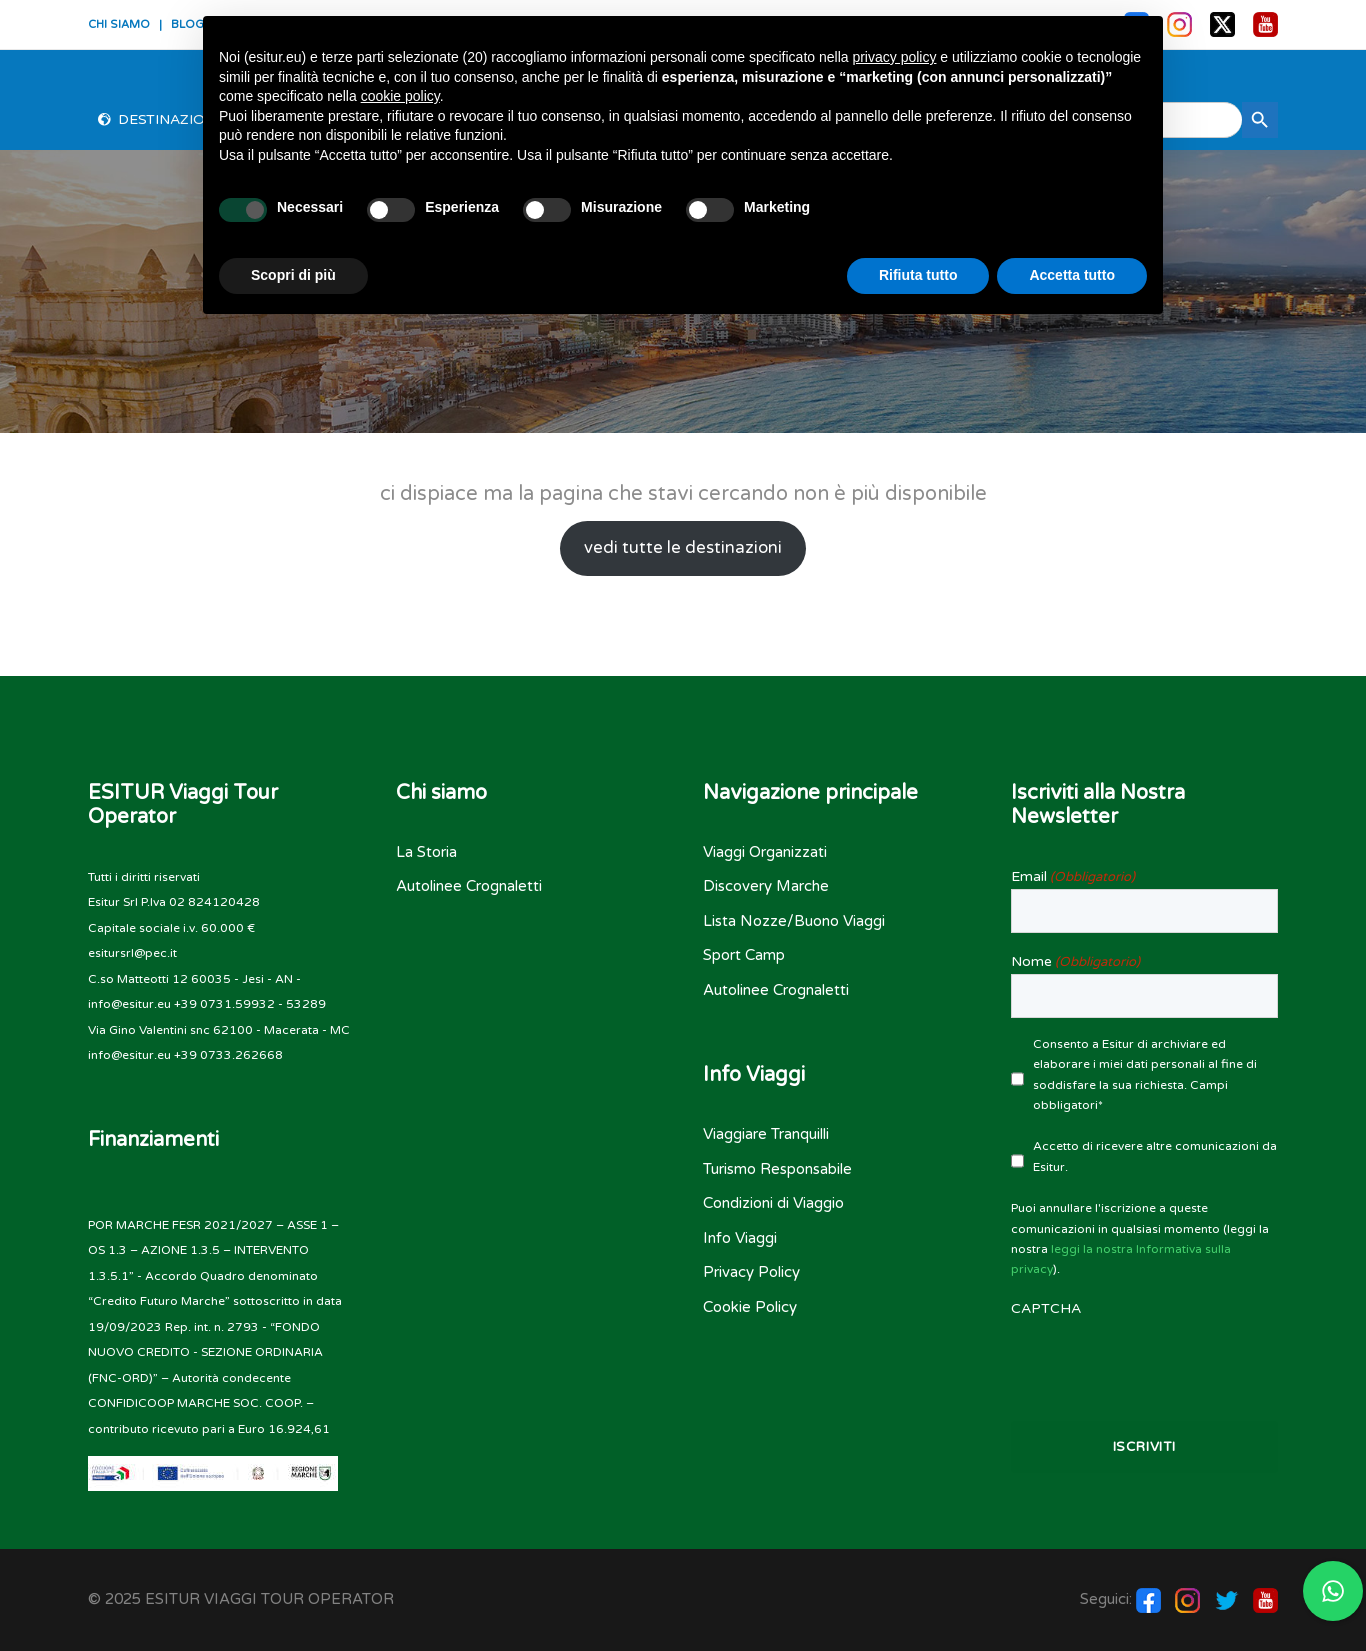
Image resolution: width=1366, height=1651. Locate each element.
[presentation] (1145, 1360)
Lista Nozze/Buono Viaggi (794, 921)
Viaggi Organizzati (765, 852)
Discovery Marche (766, 886)
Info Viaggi (740, 1238)
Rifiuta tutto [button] (918, 275)
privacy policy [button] (894, 57)
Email (1073, 877)
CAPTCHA (1046, 1308)
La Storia (426, 852)
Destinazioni (169, 119)
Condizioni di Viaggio (773, 1203)
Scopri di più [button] (293, 275)
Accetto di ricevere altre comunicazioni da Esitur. (1155, 1156)
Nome (1075, 962)
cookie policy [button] (400, 96)
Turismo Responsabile (777, 1169)
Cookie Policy (750, 1307)
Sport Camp (744, 955)
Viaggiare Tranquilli (766, 1134)
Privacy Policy (751, 1272)
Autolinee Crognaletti (469, 886)
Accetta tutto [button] (1072, 275)
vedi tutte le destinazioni (683, 548)
